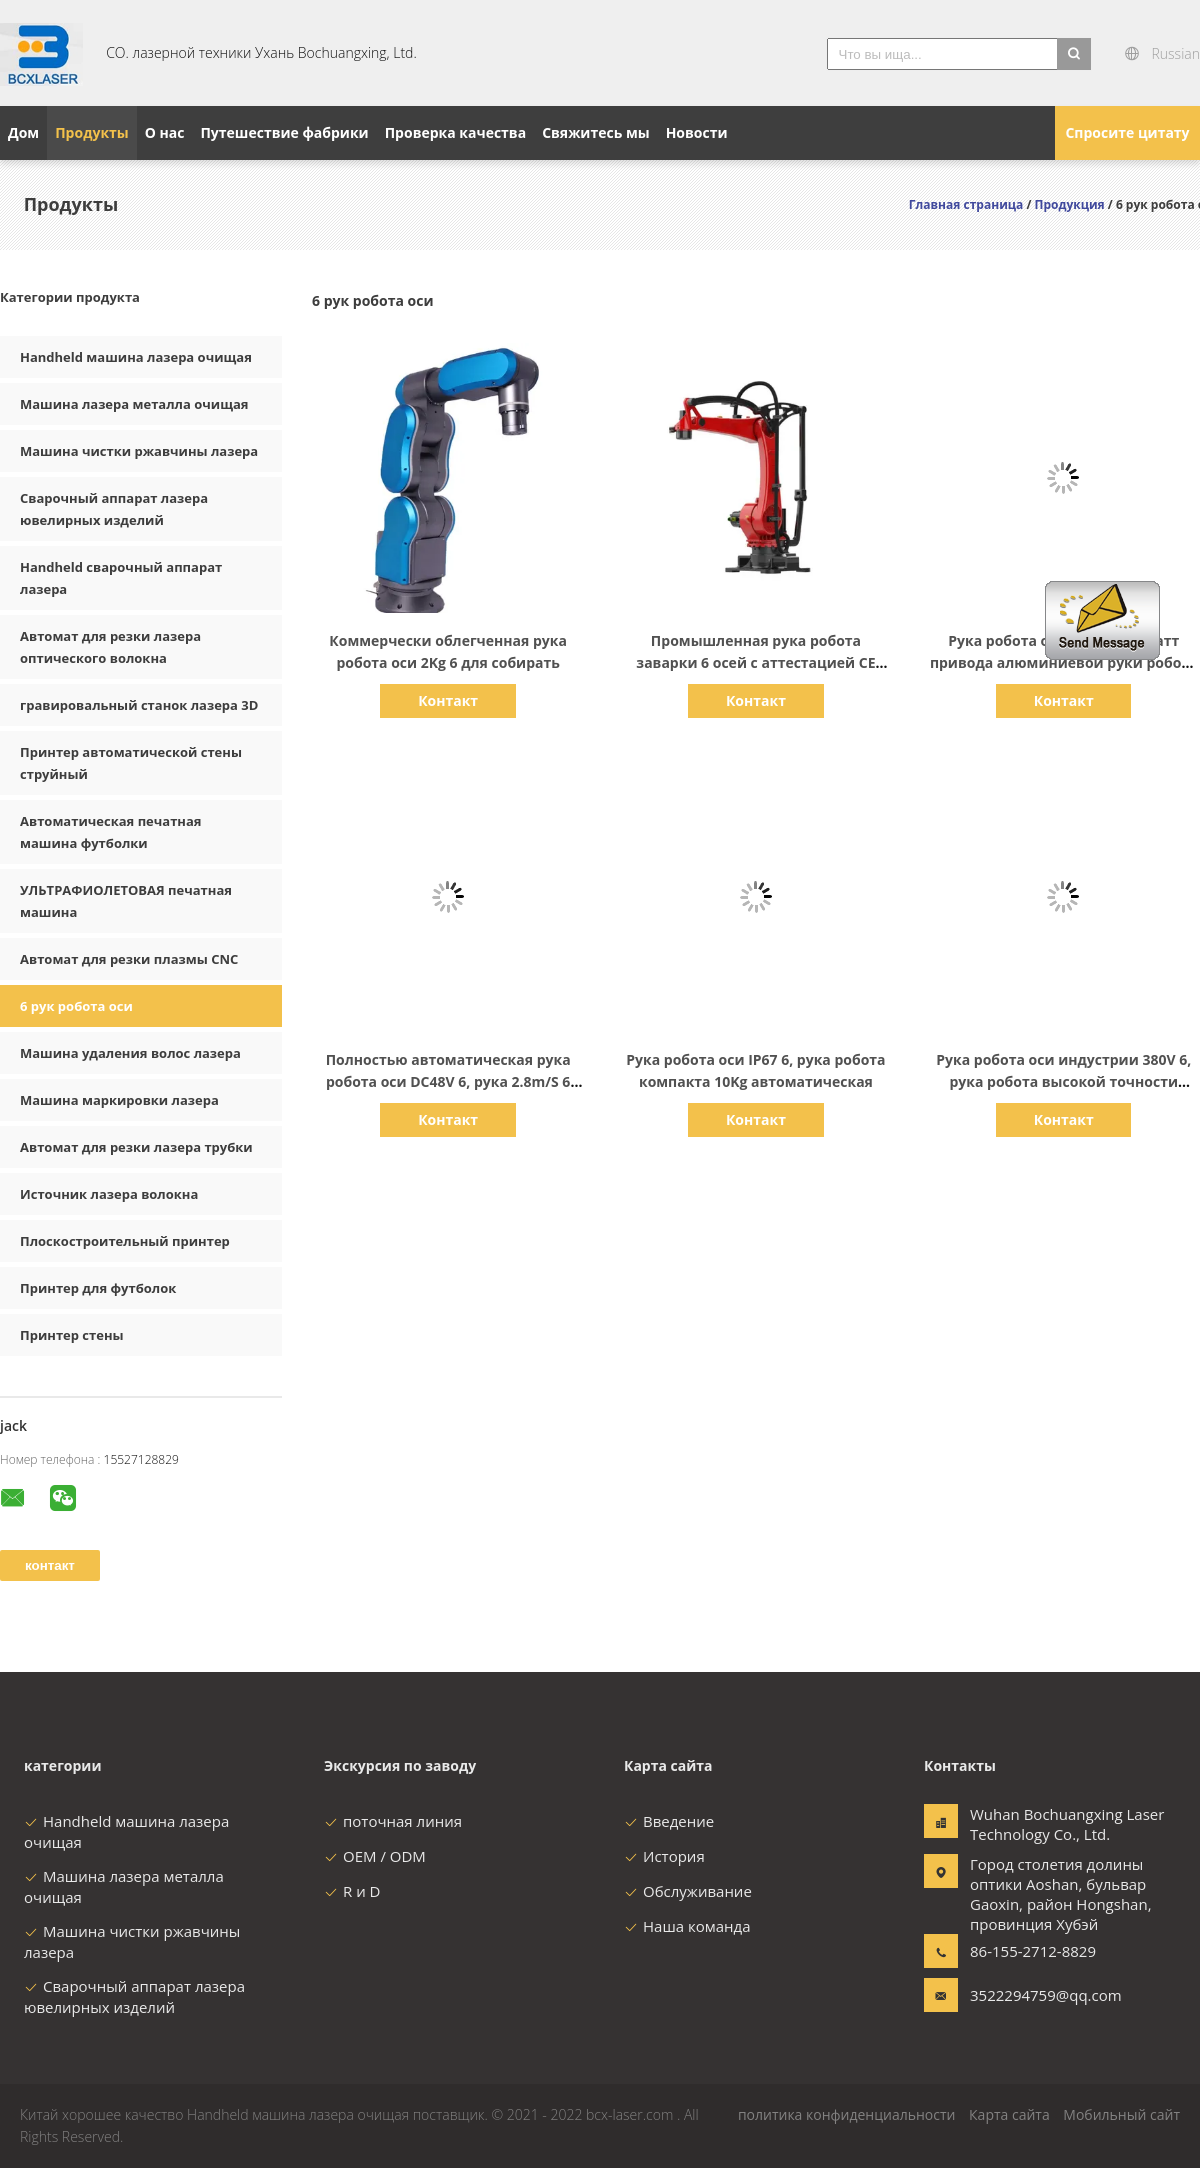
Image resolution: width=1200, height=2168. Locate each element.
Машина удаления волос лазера (130, 1053)
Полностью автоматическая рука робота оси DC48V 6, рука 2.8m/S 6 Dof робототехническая (448, 1081)
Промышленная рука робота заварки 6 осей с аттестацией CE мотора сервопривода (755, 662)
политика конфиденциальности (847, 2114)
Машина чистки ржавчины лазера (139, 451)
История (664, 1856)
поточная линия (393, 1821)
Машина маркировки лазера (119, 1100)
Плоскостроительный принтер (125, 1241)
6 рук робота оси (76, 1006)
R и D (352, 1891)
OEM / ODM (375, 1856)
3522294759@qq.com (1033, 1995)
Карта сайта (1009, 2114)
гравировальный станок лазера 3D (139, 705)
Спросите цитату (1127, 132)
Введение (669, 1821)
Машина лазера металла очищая (134, 404)
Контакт (448, 700)
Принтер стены (72, 1335)
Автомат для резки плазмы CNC (129, 959)
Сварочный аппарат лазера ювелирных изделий (134, 1996)
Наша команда (687, 1926)
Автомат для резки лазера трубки (136, 1147)
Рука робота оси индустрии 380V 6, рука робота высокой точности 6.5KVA (1063, 1081)
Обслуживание (688, 1891)
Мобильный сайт (1121, 2114)
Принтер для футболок (98, 1288)
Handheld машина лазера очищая (136, 357)
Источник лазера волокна (109, 1194)
